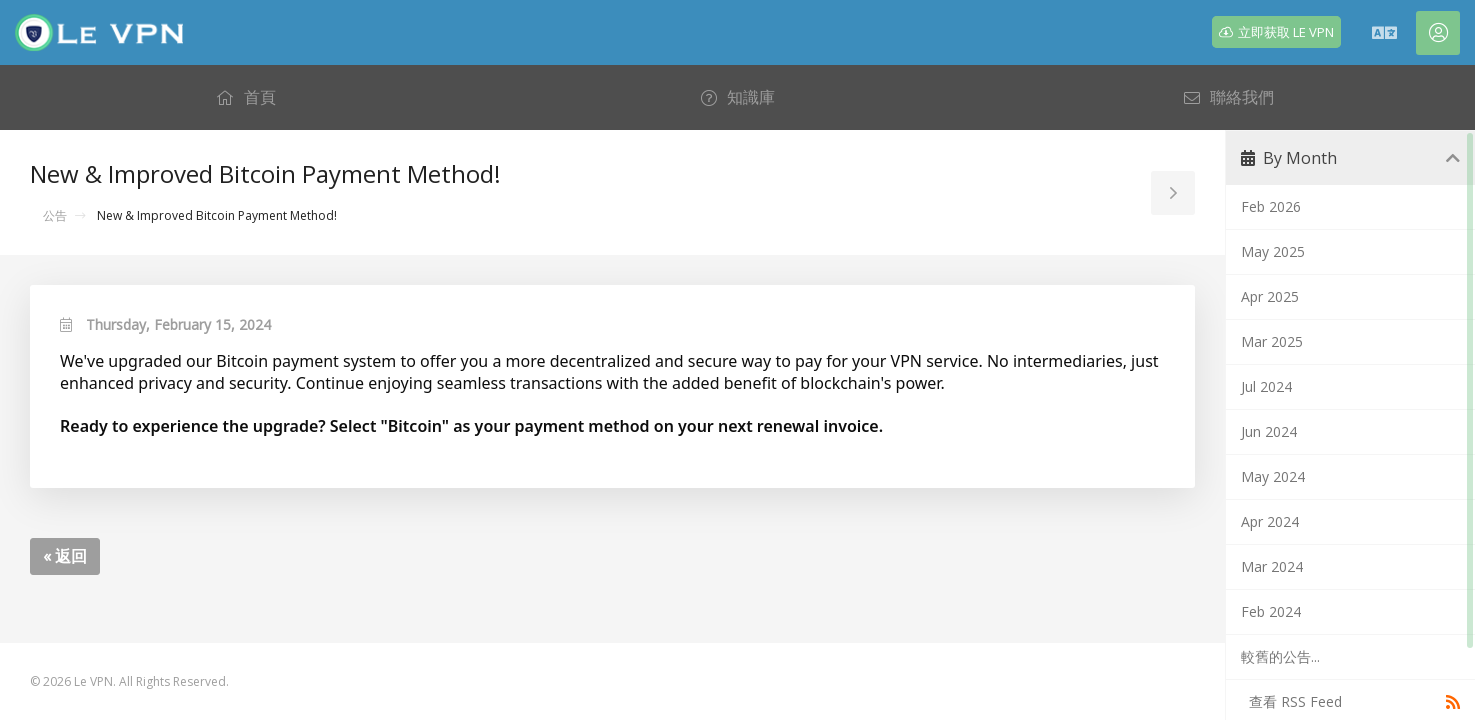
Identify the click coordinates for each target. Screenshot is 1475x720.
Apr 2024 (1270, 521)
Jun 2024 (1269, 431)
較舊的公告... (1280, 656)
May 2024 (1273, 476)
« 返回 (65, 556)
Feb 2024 (1271, 611)
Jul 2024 (1266, 386)
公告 (55, 215)
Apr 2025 (1270, 296)
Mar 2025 (1272, 341)
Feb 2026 (1271, 206)
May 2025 (1273, 251)
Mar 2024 (1272, 566)
